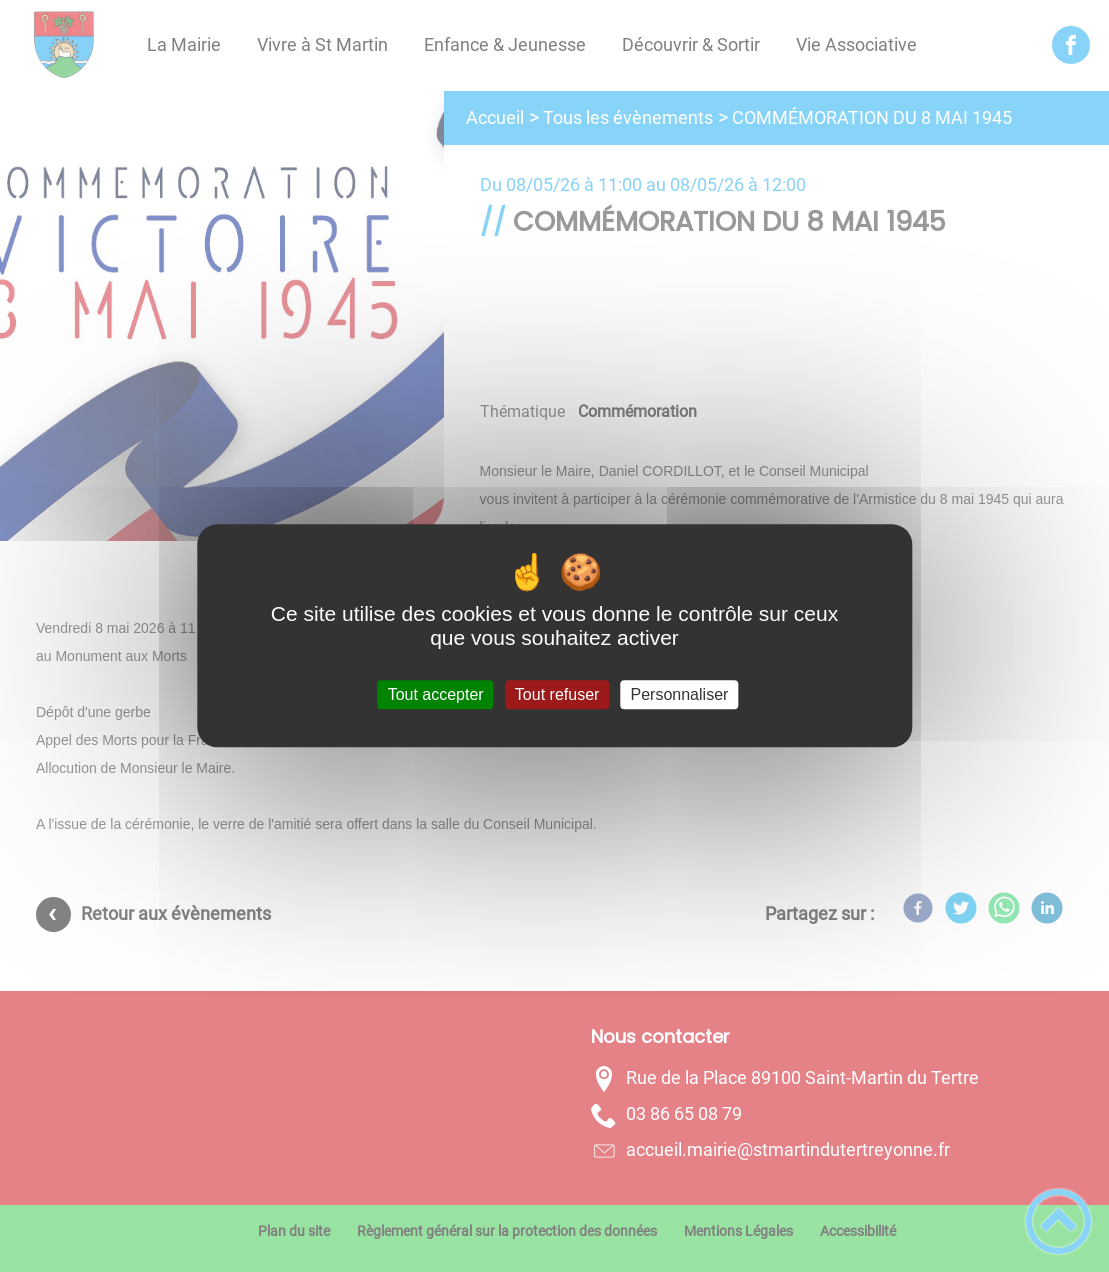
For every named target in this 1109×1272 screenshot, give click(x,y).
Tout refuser (557, 694)
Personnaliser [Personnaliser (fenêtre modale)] (680, 694)
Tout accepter (436, 694)
